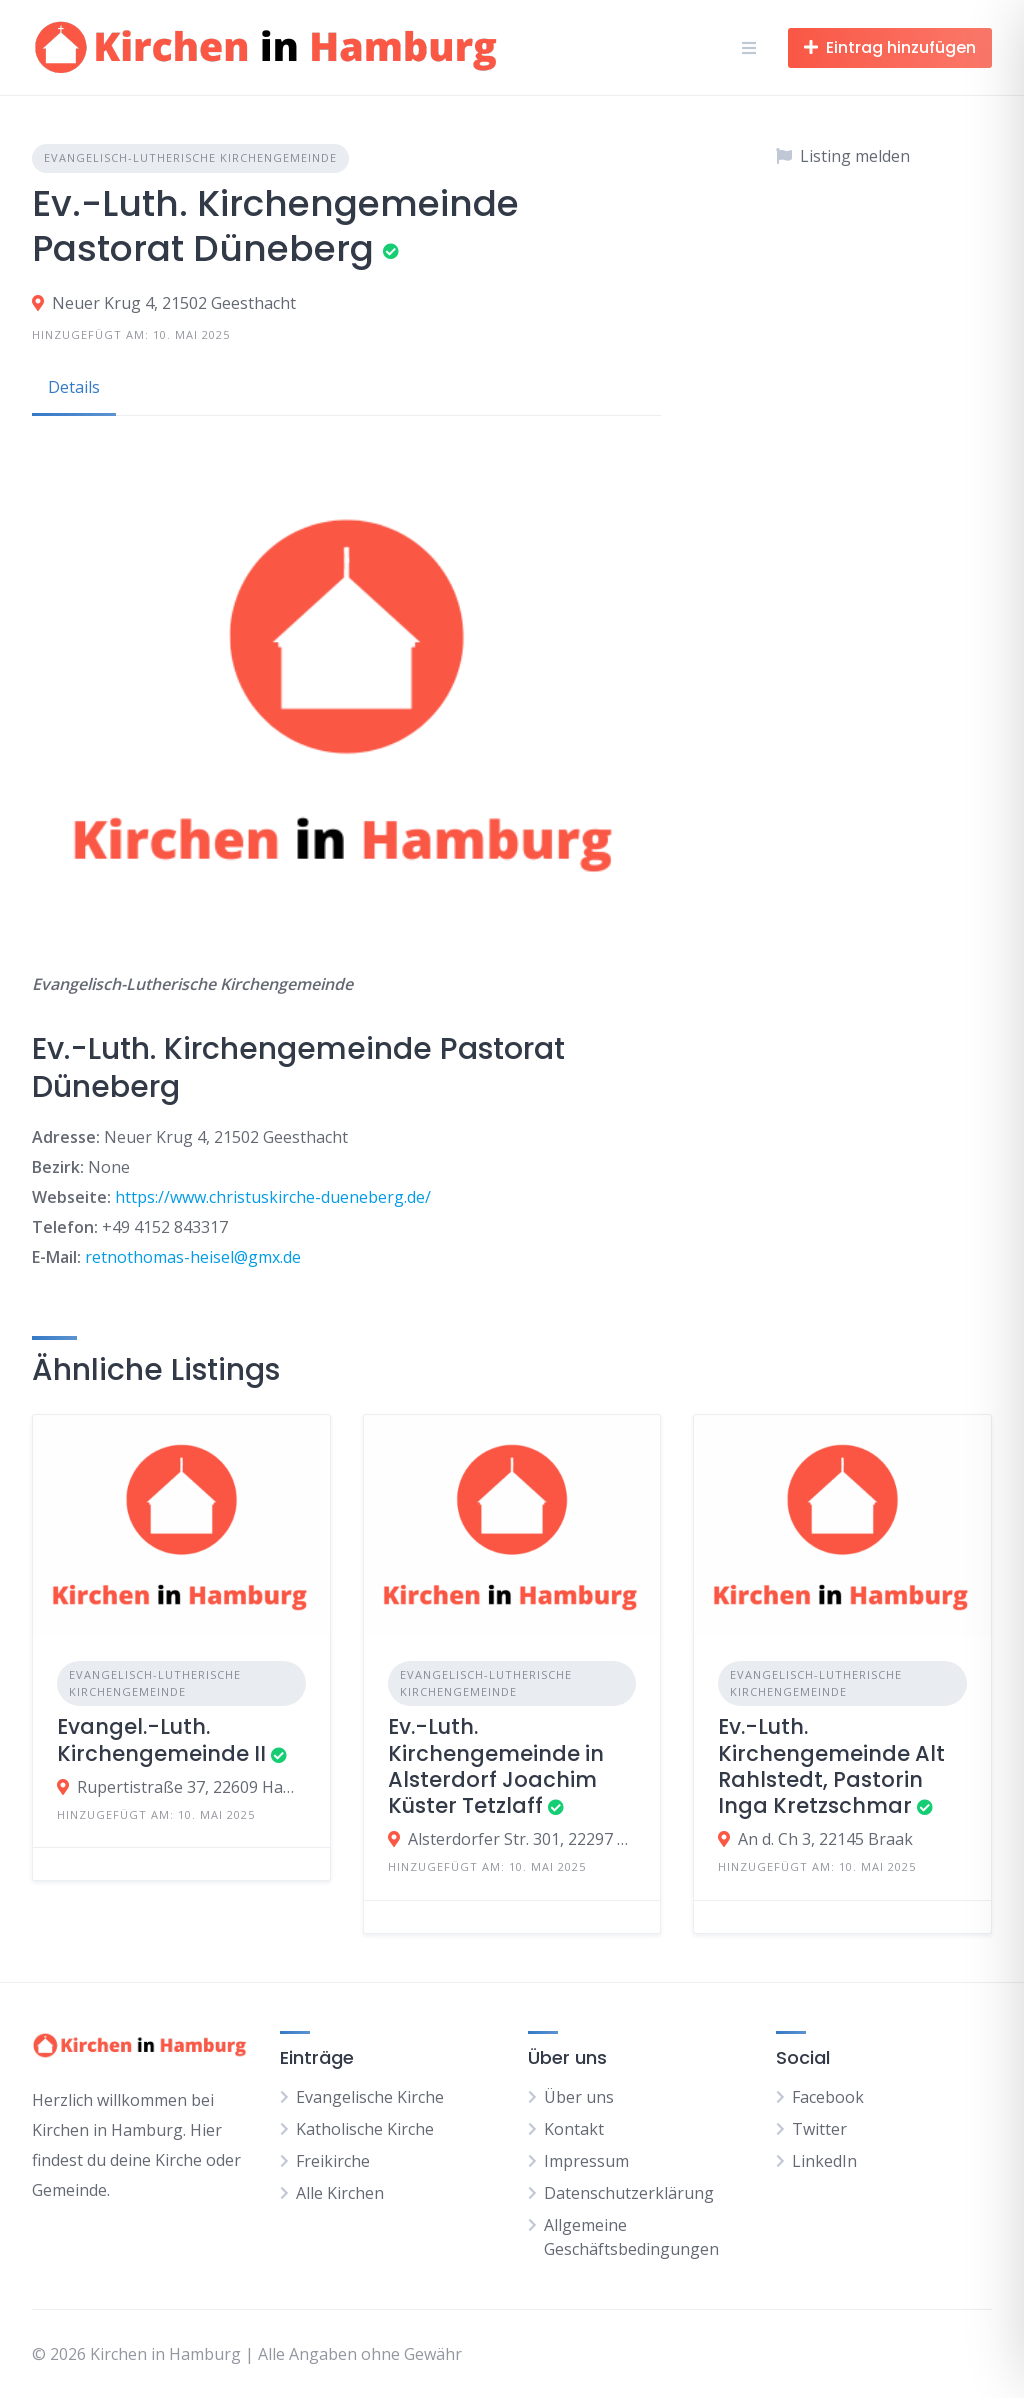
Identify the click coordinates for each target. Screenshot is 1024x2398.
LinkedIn (824, 2161)
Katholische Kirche (365, 2129)
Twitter (819, 2129)
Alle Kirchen (340, 2193)
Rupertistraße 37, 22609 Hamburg (191, 1787)
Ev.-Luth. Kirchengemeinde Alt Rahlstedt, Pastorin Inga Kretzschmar (831, 1766)
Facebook (828, 2097)
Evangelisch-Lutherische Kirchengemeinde (190, 157)
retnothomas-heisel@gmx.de (193, 1257)
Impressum (586, 2161)
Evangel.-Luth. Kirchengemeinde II (161, 1739)
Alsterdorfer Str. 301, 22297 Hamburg (522, 1839)
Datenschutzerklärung (629, 2193)
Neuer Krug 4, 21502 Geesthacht (174, 303)
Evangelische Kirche (370, 2097)
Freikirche (333, 2161)
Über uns (579, 2097)
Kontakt (574, 2129)
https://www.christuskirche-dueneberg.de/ (273, 1197)
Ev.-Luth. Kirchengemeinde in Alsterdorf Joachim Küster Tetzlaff (496, 1766)
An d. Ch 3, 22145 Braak (825, 1839)
